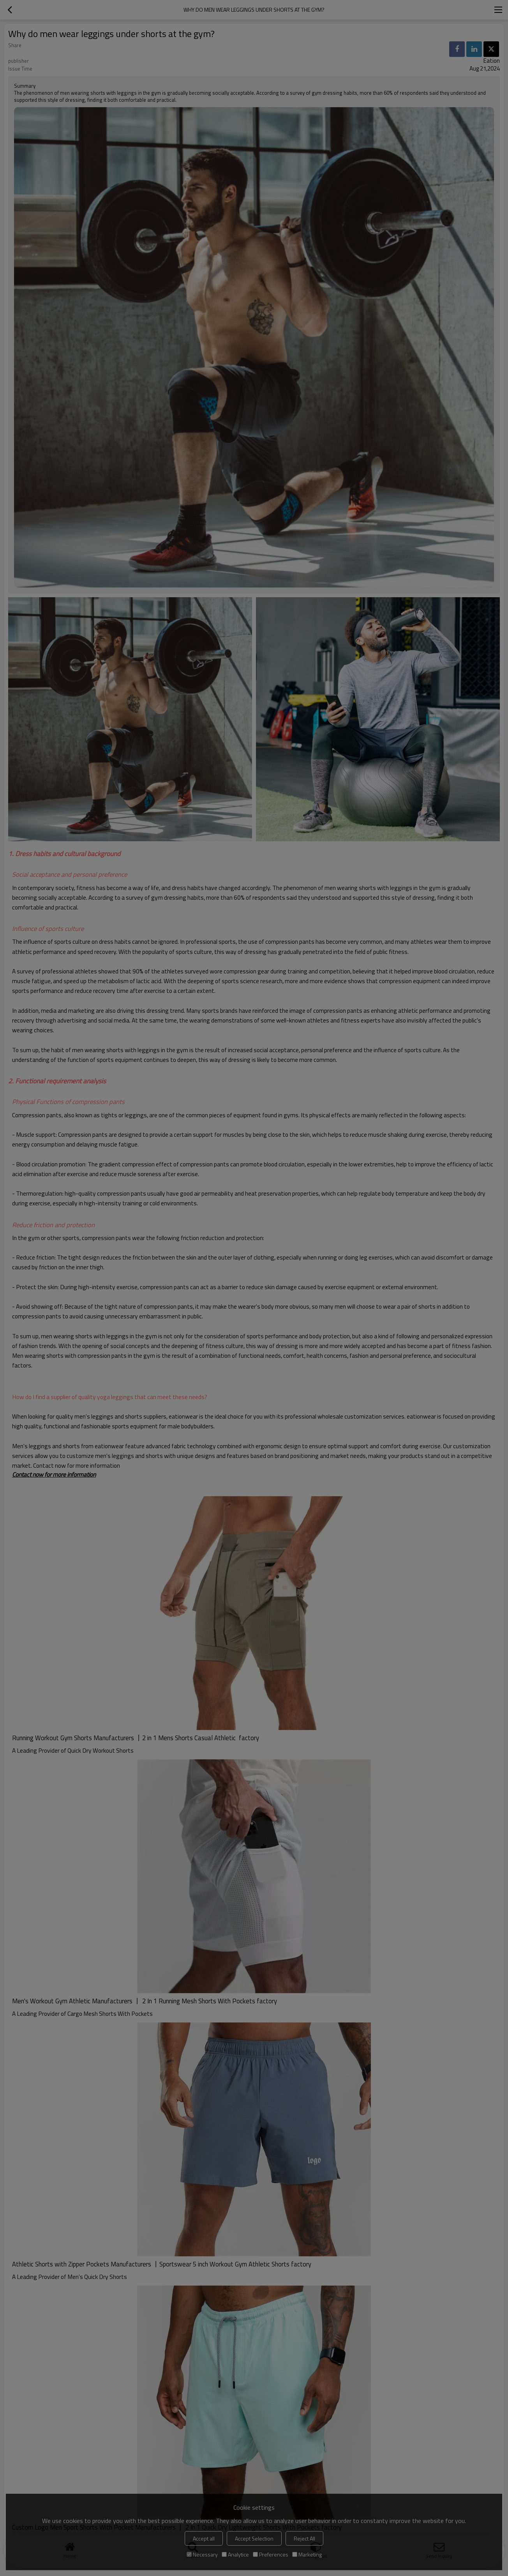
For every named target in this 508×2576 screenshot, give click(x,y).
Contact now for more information (54, 1474)
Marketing (307, 2554)
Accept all (204, 2538)
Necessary (202, 2554)
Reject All (304, 2538)
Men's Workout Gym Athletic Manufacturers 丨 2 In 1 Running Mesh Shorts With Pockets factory (144, 2001)
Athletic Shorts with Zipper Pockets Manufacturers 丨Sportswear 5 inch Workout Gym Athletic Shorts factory (161, 2264)
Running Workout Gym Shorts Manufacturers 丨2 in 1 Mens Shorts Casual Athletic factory (135, 1738)
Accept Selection (254, 2538)
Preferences (270, 2554)
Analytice (235, 2554)
